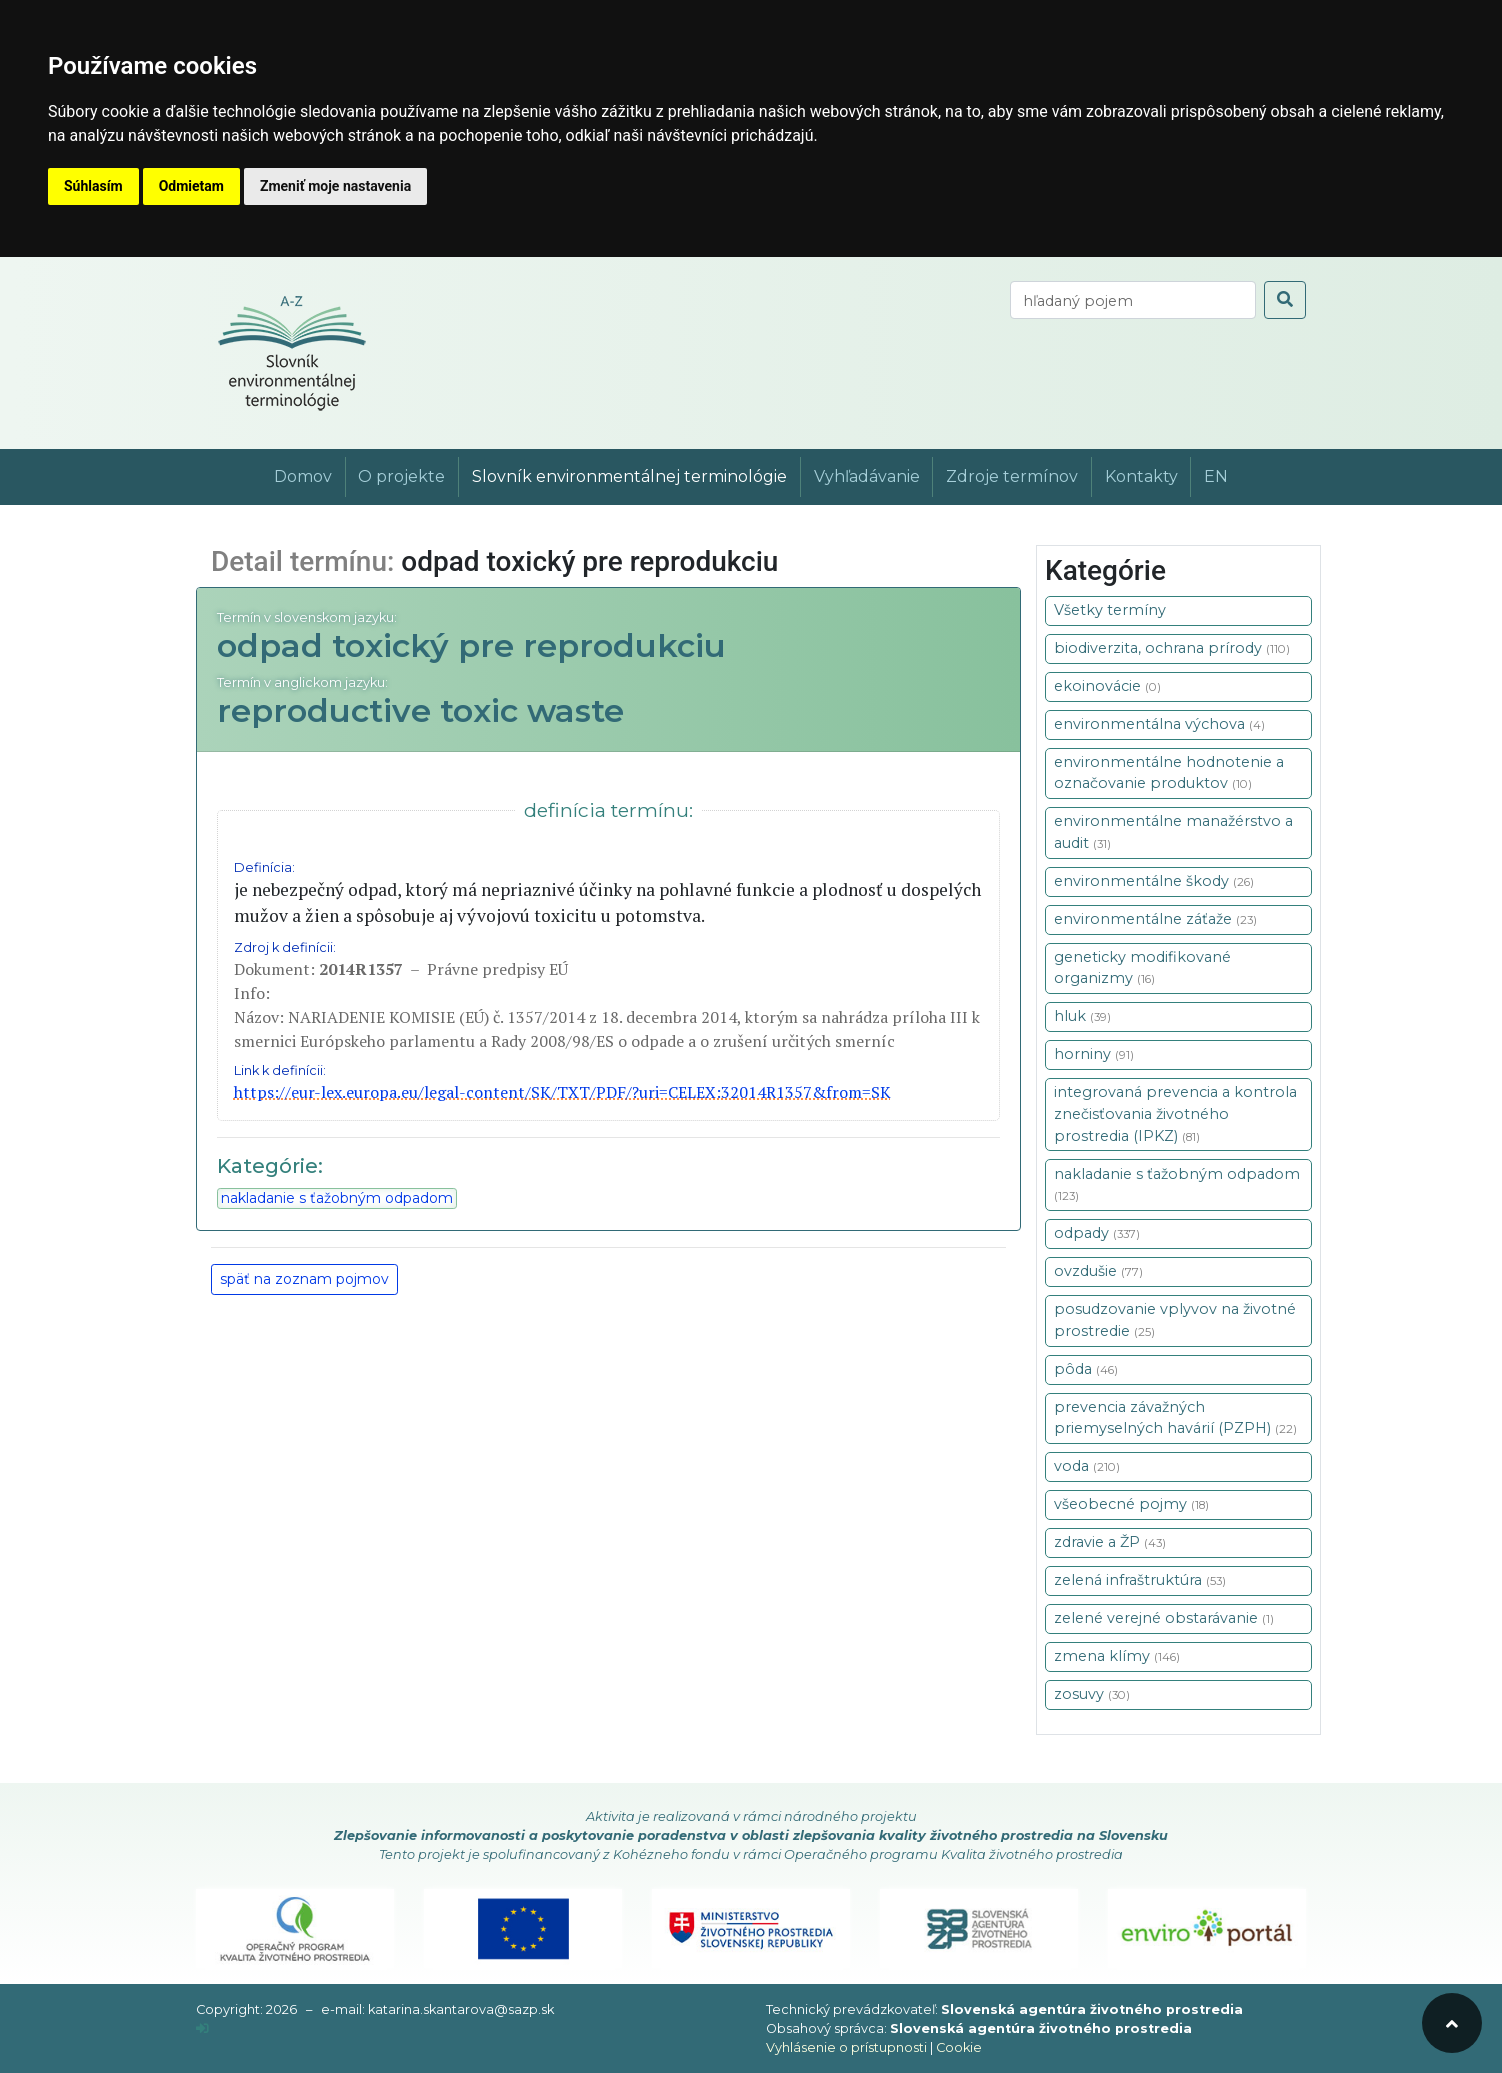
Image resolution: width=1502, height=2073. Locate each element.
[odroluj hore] (1452, 2023)
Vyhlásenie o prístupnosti (846, 2047)
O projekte (401, 476)
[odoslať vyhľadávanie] (1285, 300)
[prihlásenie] (202, 2028)
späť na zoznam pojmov (304, 1279)
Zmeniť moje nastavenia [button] (335, 186)
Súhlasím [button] (93, 186)
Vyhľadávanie (867, 476)
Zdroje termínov (1012, 476)
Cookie (959, 2047)
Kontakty (1141, 476)
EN (1216, 476)
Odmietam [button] (191, 186)
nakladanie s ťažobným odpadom (337, 1198)
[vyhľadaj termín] (1133, 300)
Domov (303, 476)
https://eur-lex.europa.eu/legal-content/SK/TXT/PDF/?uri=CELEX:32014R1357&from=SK (562, 1092)
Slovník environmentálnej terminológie (629, 476)
